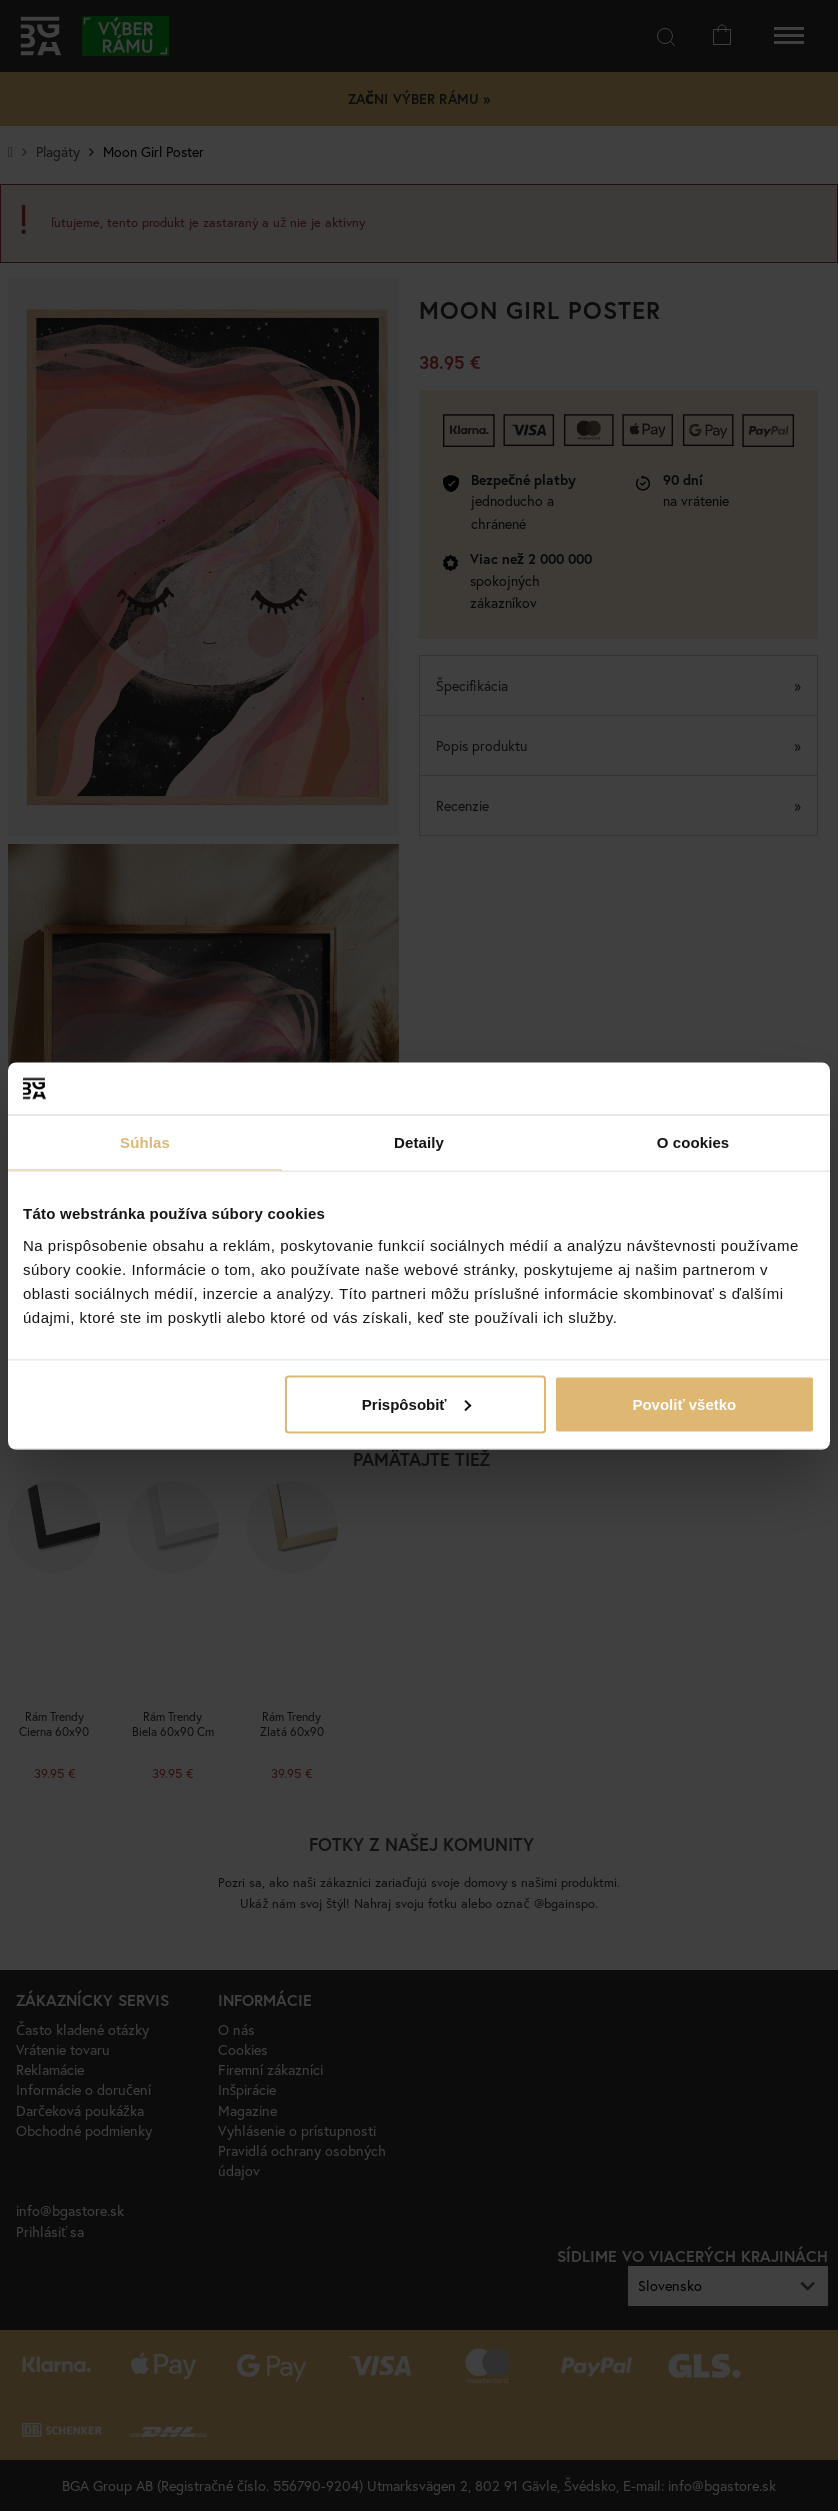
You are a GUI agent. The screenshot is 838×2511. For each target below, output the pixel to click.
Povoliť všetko (684, 1403)
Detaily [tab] (419, 1142)
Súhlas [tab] (145, 1142)
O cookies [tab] (693, 1142)
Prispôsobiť (416, 1403)
